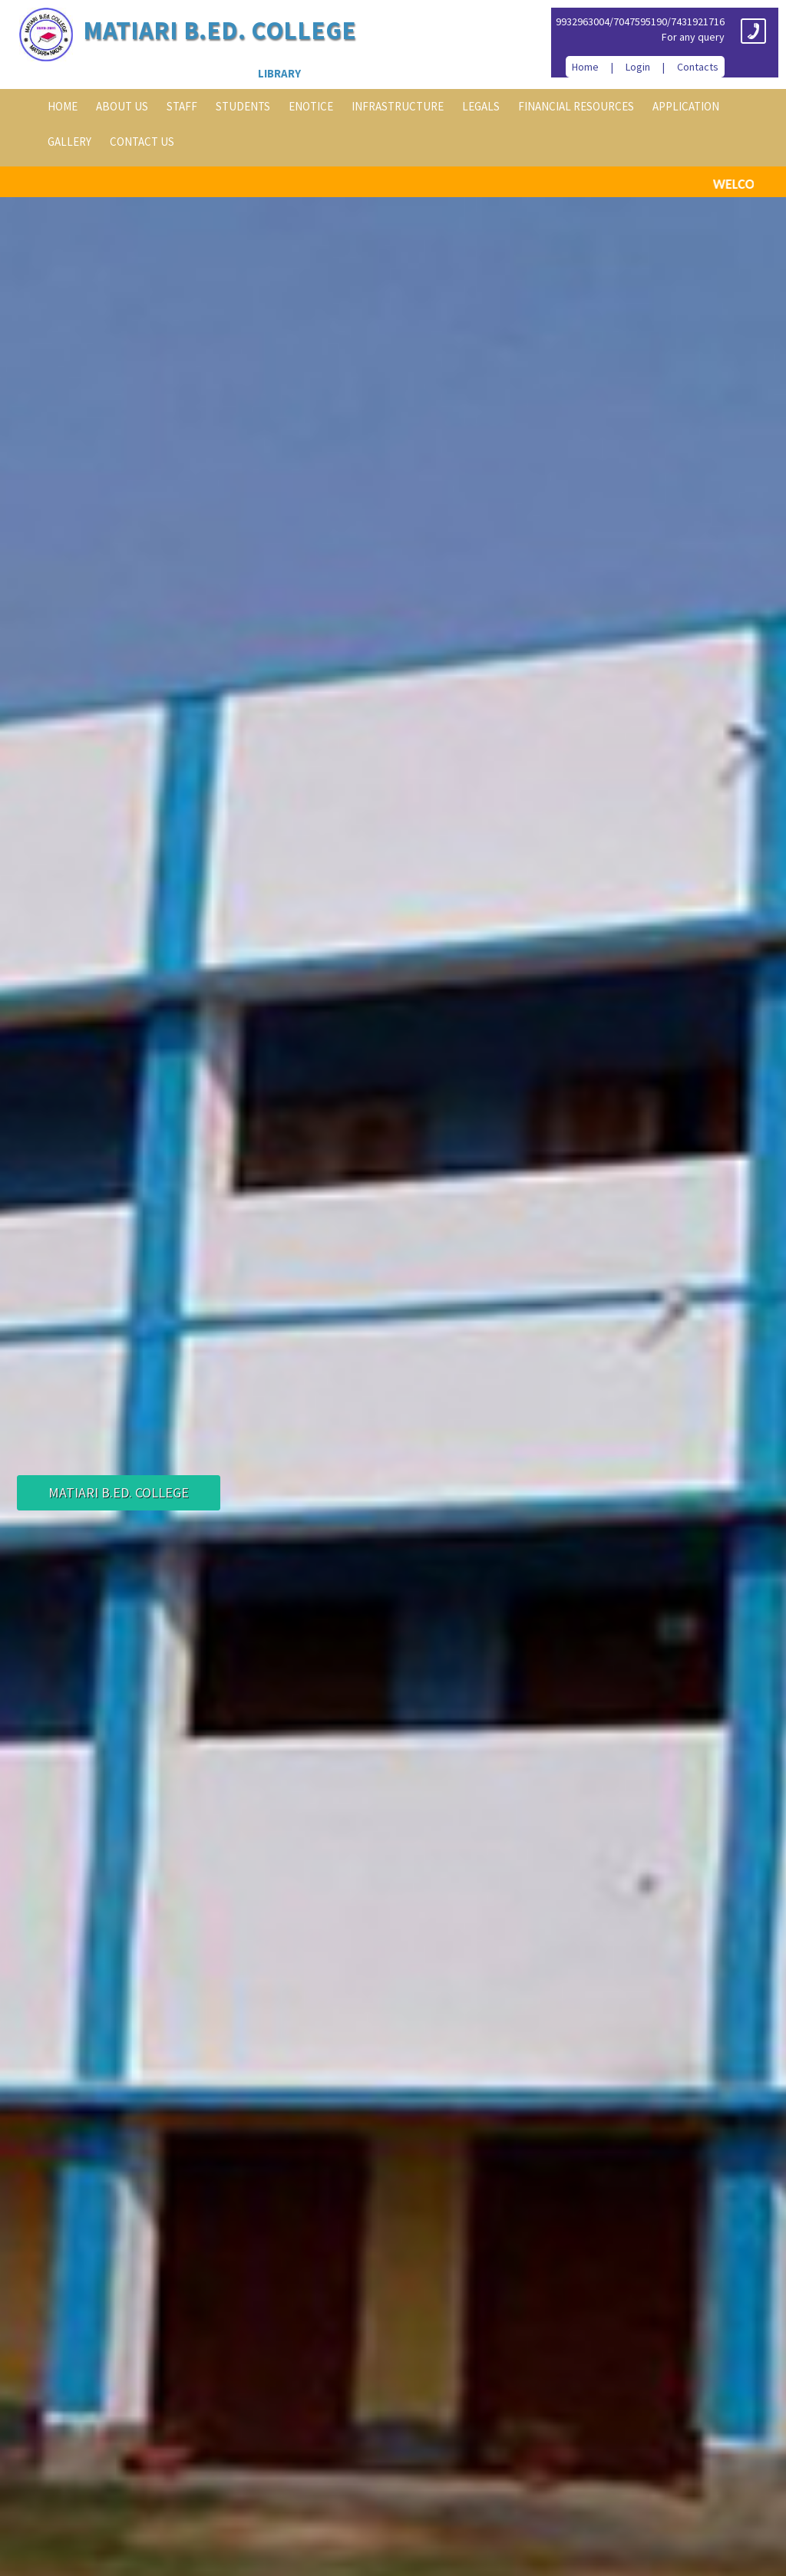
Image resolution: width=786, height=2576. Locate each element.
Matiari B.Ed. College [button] (118, 1492)
